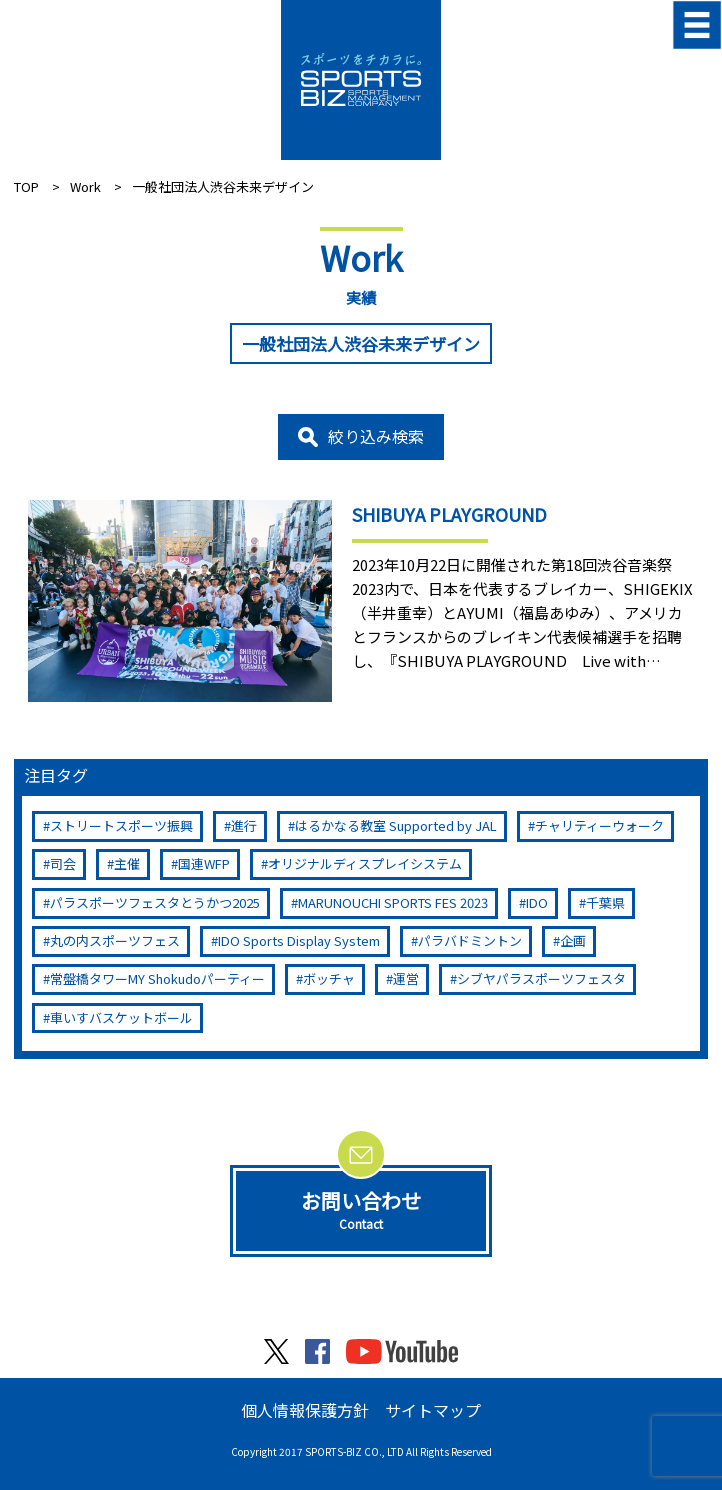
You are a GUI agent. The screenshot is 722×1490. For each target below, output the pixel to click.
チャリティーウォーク (599, 825)
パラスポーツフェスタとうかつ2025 (155, 902)
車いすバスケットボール (121, 1017)
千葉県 (605, 902)
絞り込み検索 (376, 436)
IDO (537, 902)
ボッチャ (329, 978)
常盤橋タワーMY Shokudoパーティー (157, 978)
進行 (244, 825)
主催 (127, 863)
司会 (63, 863)
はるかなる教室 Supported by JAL (396, 825)
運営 (406, 978)
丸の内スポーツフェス (115, 940)
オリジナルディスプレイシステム (365, 863)
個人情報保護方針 (305, 1410)
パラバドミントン (470, 940)
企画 (573, 940)
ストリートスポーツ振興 (121, 825)
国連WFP (204, 863)
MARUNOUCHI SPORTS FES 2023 (393, 902)
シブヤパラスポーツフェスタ (541, 978)
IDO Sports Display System (299, 940)
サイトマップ (433, 1410)
